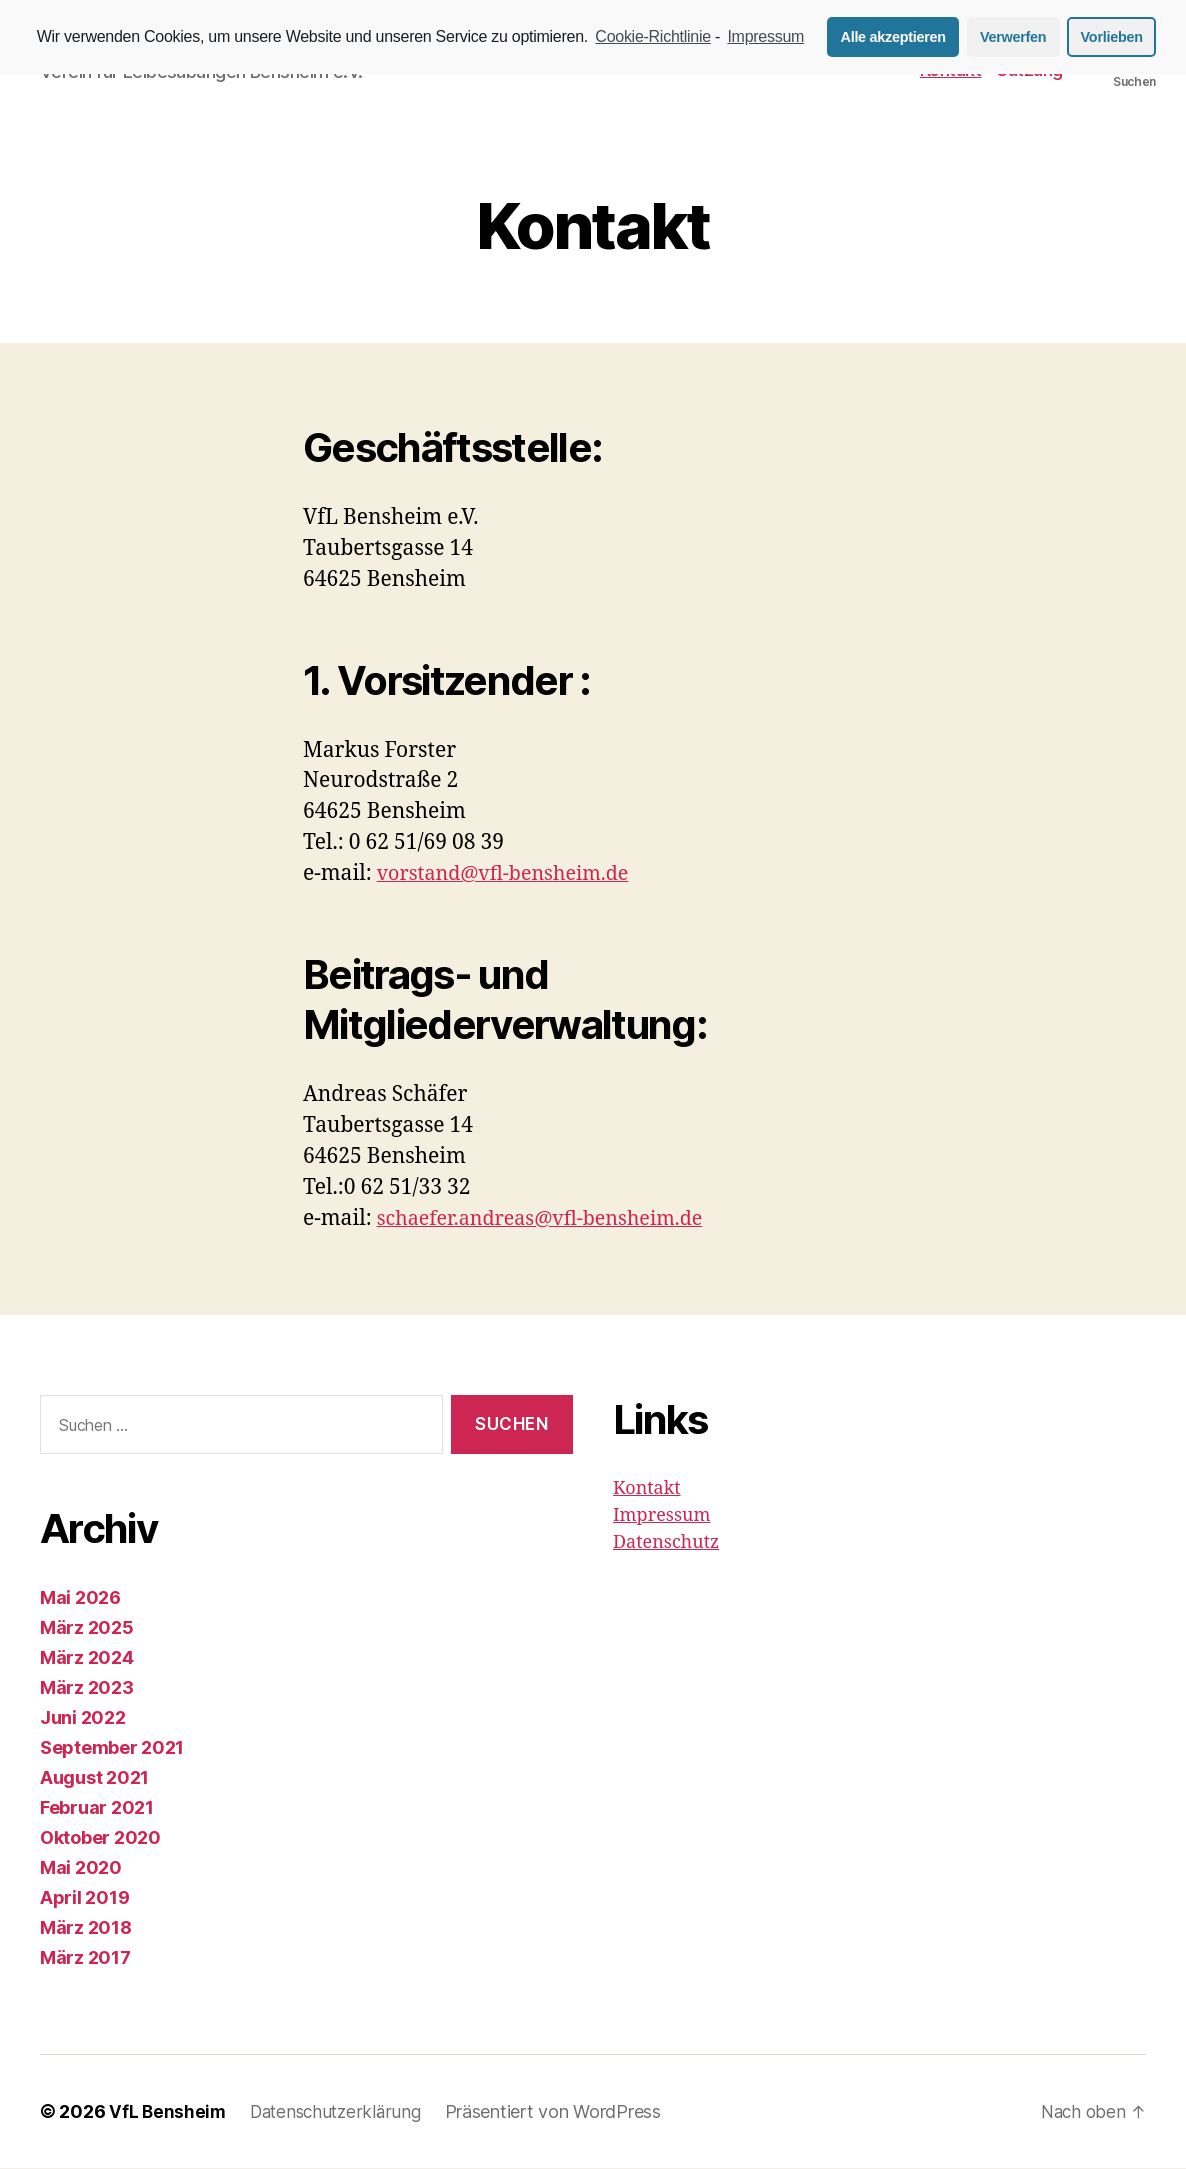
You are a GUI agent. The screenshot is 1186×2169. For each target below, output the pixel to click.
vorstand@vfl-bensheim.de (511, 875)
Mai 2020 (81, 1868)
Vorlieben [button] (1112, 37)
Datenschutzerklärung (341, 2112)
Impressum (661, 1517)
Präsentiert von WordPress (563, 2112)
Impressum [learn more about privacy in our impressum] (765, 36)
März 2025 (87, 1628)
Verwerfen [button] (1013, 37)
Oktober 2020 (100, 1838)
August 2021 (94, 1778)
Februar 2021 (97, 1808)
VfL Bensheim (168, 2112)
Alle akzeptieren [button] (893, 37)
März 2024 (87, 1658)
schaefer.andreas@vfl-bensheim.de (551, 1220)
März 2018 (86, 1928)
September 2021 (112, 1748)
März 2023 (87, 1688)
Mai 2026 (80, 1598)
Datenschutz (666, 1544)
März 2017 (85, 1958)
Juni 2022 (83, 1718)
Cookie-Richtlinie (652, 36)
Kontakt (647, 1490)
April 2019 (84, 1898)
